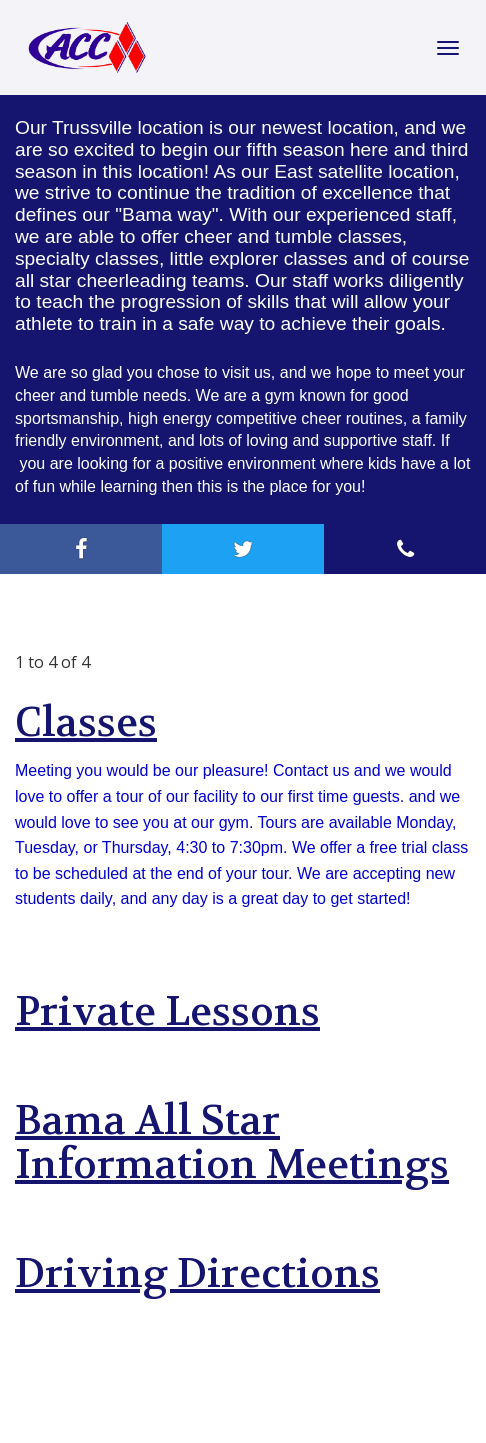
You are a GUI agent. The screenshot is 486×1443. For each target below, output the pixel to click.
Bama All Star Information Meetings (232, 1143)
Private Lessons (167, 1012)
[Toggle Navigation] (448, 48)
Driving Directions (197, 1274)
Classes (86, 723)
